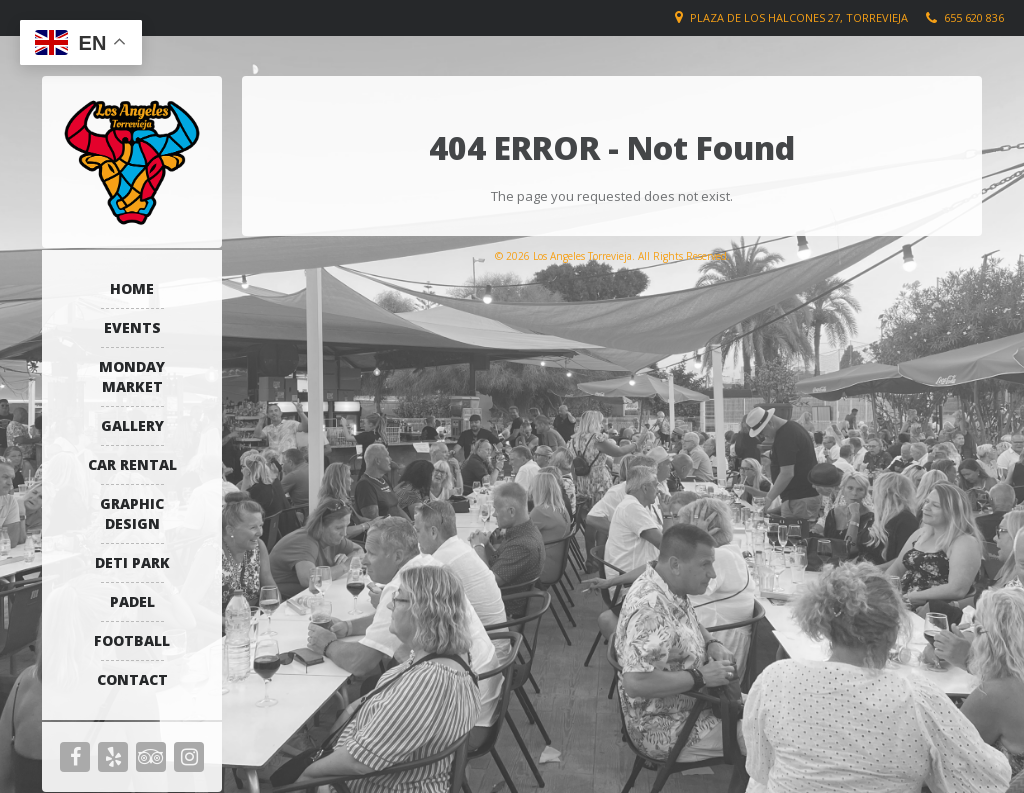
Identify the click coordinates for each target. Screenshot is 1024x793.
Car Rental (132, 464)
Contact (132, 679)
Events (132, 327)
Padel (132, 601)
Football (132, 640)
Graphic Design (132, 513)
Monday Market (132, 376)
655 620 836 (974, 17)
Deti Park (132, 562)
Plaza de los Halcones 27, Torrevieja (799, 17)
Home (132, 288)
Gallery (132, 425)
